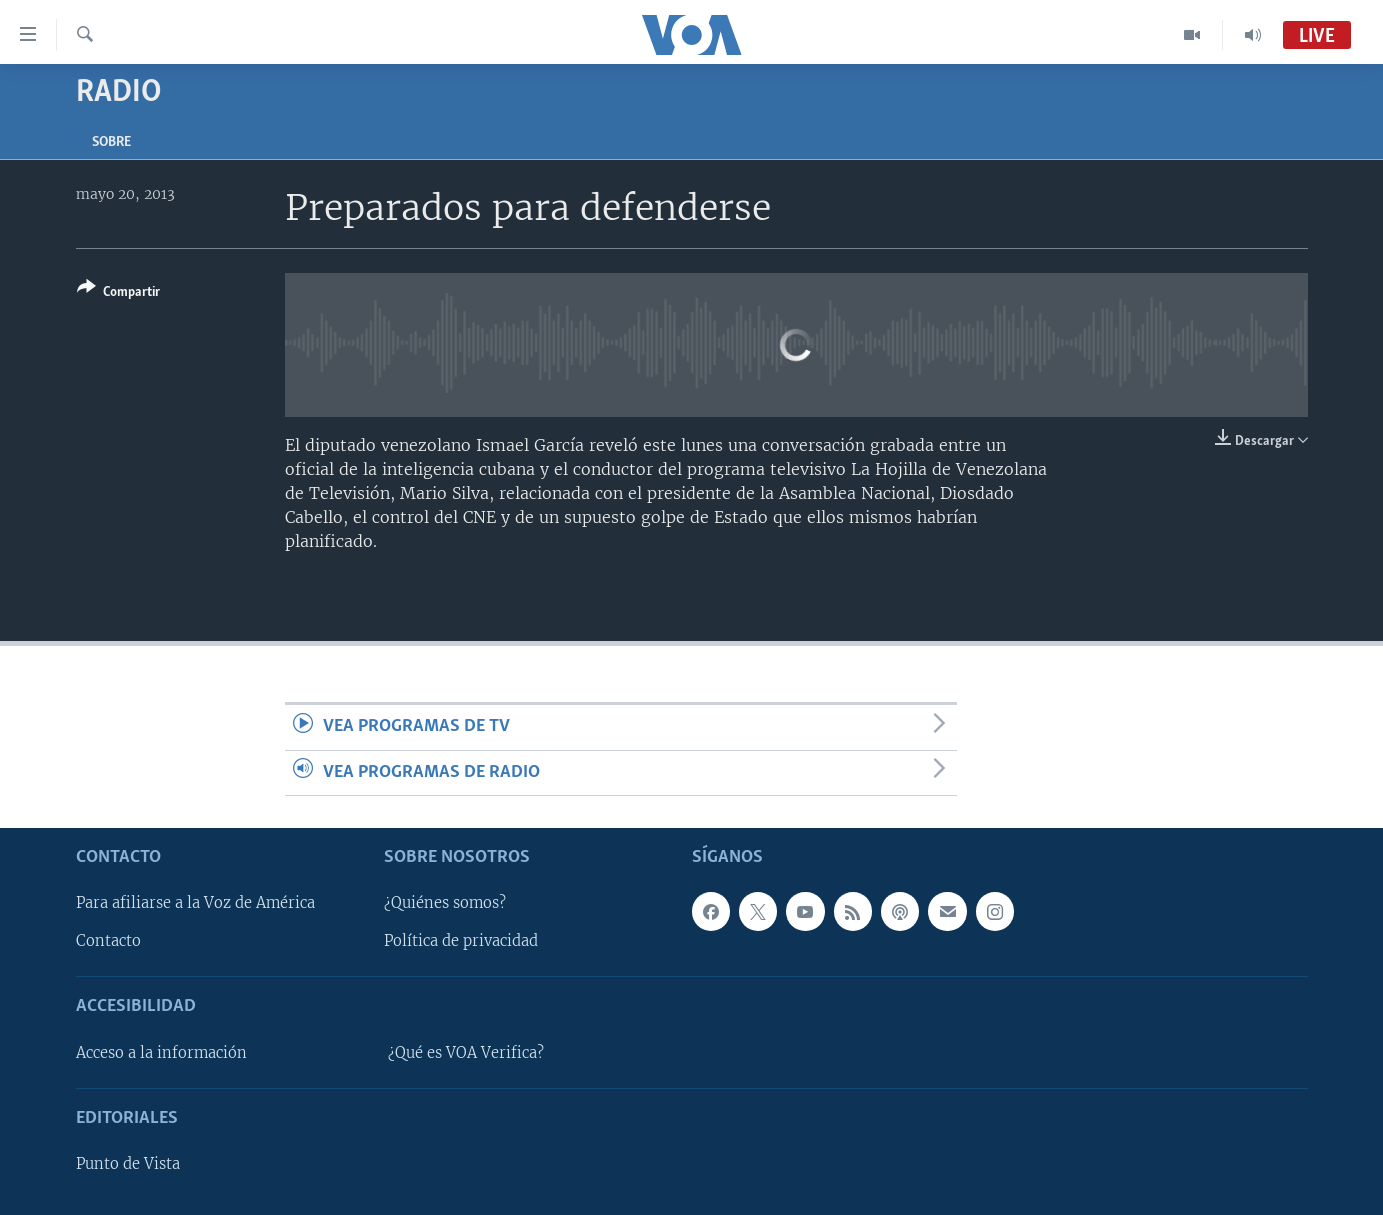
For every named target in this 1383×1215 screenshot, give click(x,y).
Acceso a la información (161, 1053)
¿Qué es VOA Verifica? (466, 1053)
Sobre (111, 142)
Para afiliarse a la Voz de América (195, 903)
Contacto (108, 941)
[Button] (118, 293)
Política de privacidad (461, 941)
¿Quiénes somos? (445, 903)
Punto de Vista (128, 1164)
